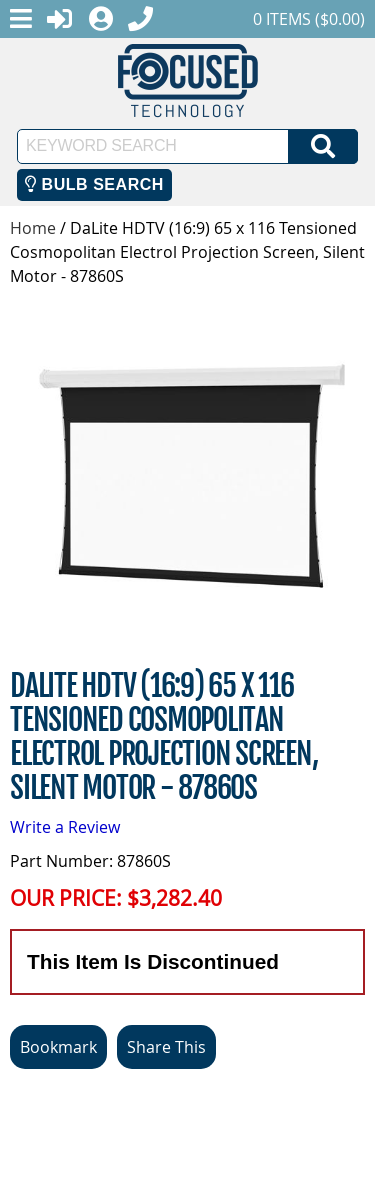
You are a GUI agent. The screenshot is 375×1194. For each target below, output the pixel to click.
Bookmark (58, 1047)
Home (33, 228)
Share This (166, 1047)
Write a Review (65, 827)
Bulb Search (94, 184)
